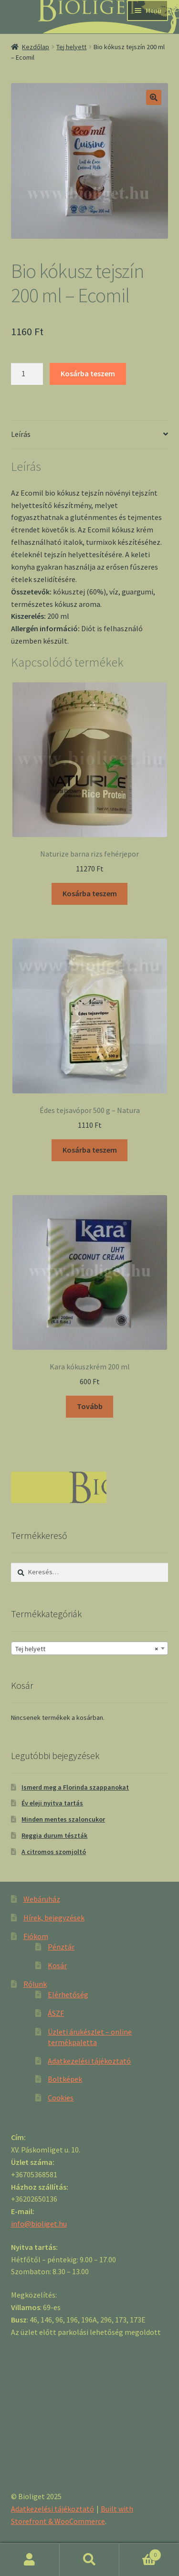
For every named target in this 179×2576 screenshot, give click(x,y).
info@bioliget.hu (39, 2223)
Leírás (21, 434)
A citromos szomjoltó (53, 1851)
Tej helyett (71, 46)
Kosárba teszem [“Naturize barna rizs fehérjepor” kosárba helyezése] (90, 893)
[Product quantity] (27, 374)
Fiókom (35, 1936)
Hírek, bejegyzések (53, 1917)
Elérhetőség (68, 1994)
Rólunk (35, 1984)
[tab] (89, 435)
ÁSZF (56, 2013)
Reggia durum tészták (54, 1835)
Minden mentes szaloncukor (63, 1819)
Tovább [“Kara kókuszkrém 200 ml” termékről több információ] (90, 1406)
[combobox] (89, 1648)
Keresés (89, 2560)
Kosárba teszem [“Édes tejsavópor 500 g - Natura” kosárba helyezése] (90, 1150)
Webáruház (41, 1899)
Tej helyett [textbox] (86, 1648)
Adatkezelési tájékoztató (89, 2061)
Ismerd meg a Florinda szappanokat (75, 1787)
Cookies (61, 2097)
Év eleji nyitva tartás (52, 1803)
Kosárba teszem (88, 373)
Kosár (57, 1965)
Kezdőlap (35, 46)
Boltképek (65, 2079)
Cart (140, 2552)
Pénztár (61, 1946)
